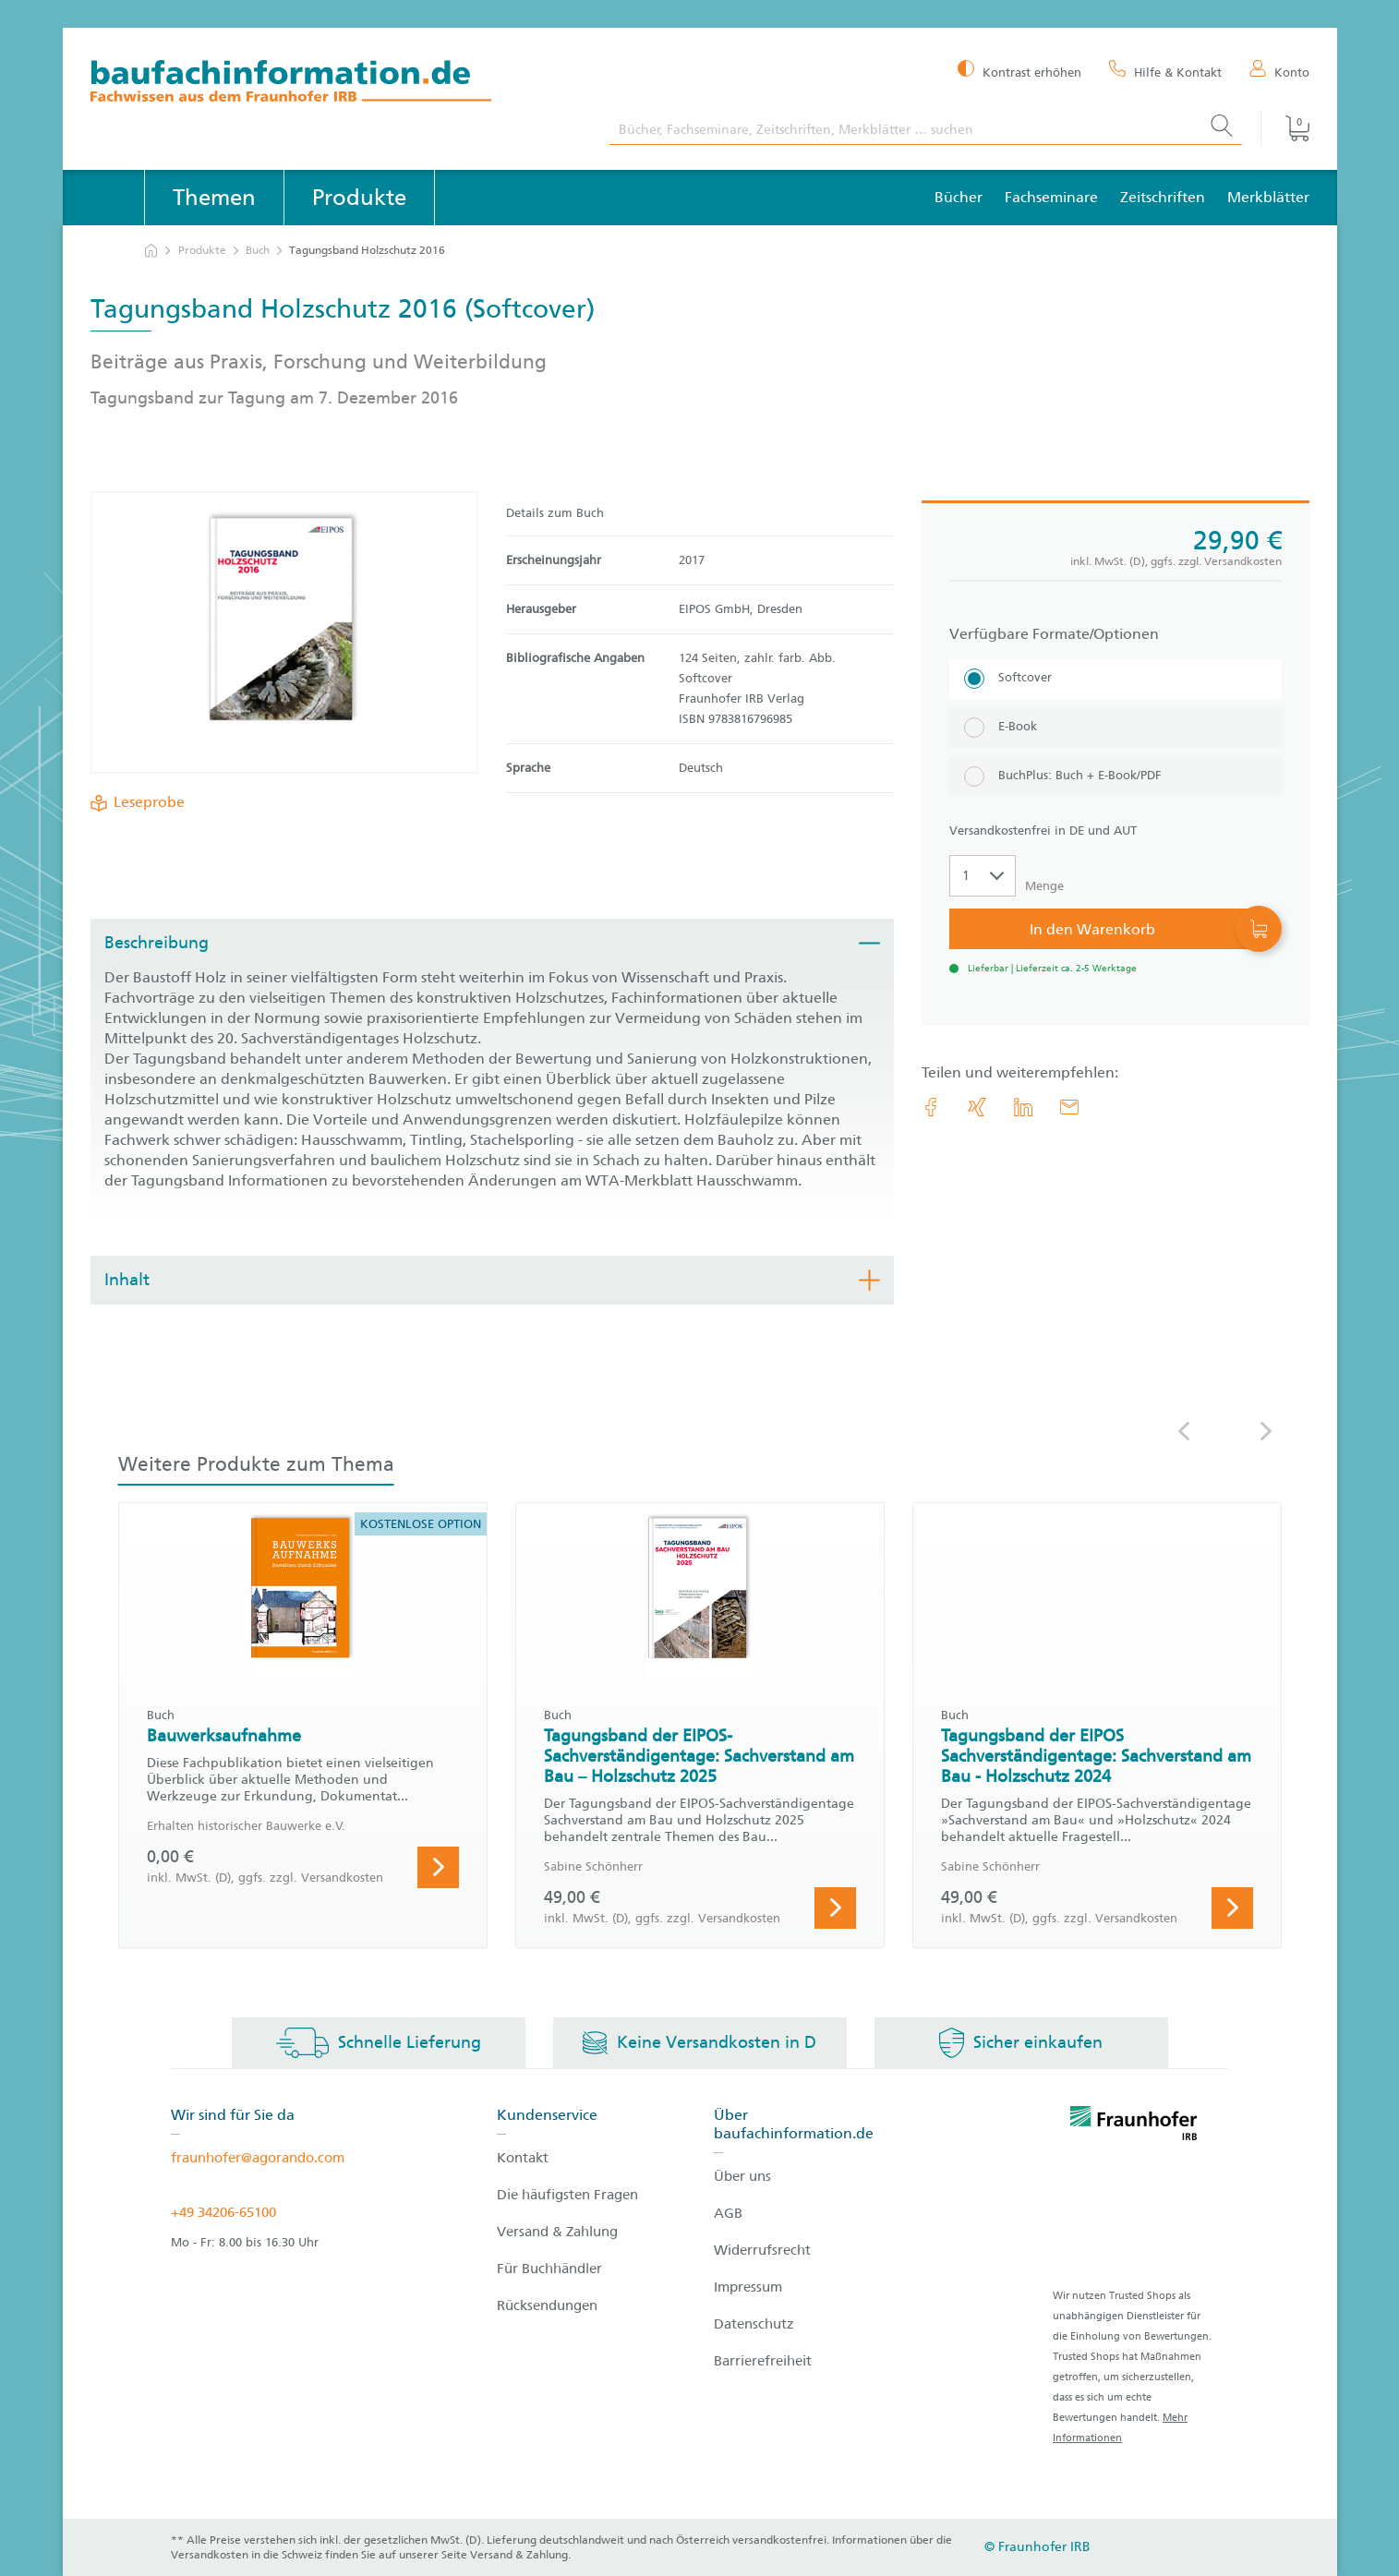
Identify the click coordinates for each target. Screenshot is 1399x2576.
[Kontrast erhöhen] (1019, 70)
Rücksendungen (547, 2305)
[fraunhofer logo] (1134, 2126)
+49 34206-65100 (223, 2212)
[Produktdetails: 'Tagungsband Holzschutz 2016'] (284, 632)
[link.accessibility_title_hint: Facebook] (931, 1107)
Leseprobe (145, 802)
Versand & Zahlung (557, 2231)
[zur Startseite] (151, 251)
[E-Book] (1115, 728)
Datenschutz (754, 2324)
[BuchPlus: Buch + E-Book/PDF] (1115, 777)
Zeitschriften (1162, 197)
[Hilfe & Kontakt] (1165, 71)
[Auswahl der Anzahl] (982, 876)
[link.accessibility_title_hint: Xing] (977, 1107)
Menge (1044, 886)
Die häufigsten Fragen (567, 2194)
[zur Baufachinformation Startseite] (336, 83)
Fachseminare (1051, 197)
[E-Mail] (1069, 1107)
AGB (728, 2213)
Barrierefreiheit (763, 2361)
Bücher (959, 197)
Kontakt (523, 2157)
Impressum (748, 2287)
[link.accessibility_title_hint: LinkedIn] (1023, 1107)
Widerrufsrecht (762, 2250)
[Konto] (1279, 71)
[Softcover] (1115, 679)
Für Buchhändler (549, 2268)
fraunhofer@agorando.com (257, 2157)
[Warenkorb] (1284, 128)
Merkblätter (1268, 197)
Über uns (742, 2176)
